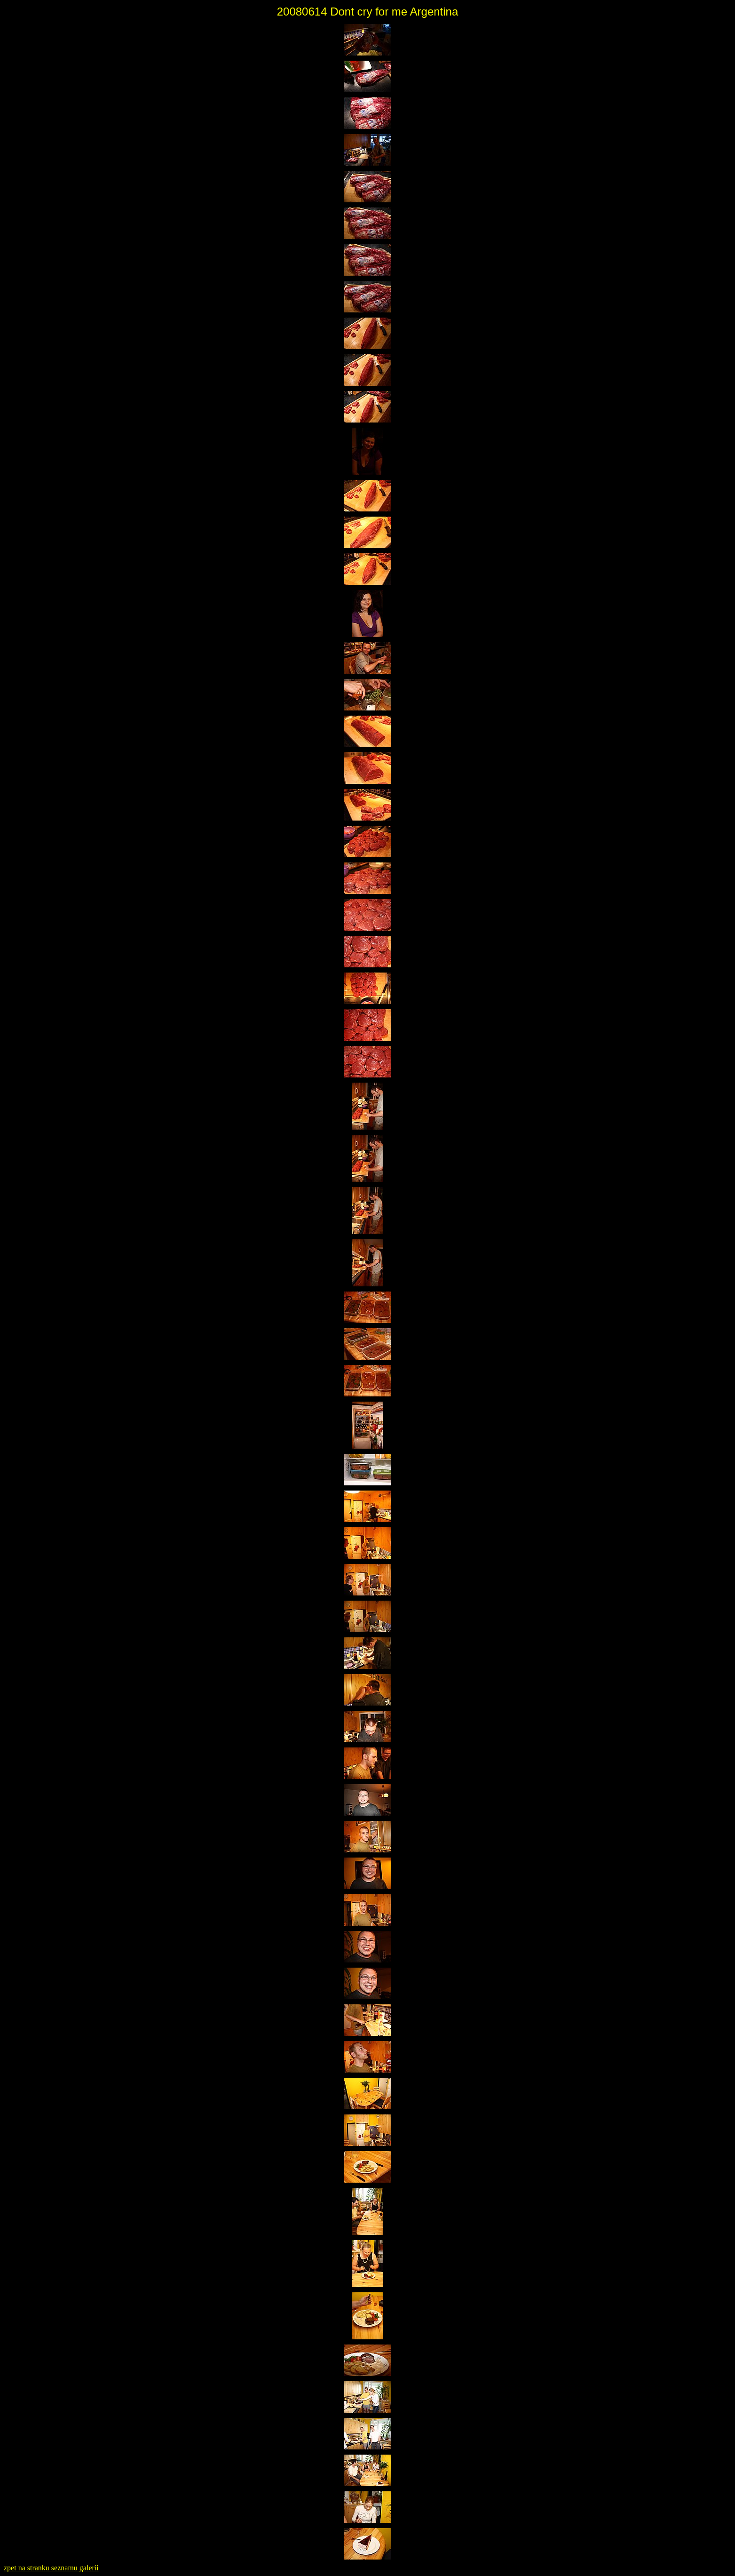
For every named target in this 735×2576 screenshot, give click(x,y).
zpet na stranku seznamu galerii (51, 2568)
